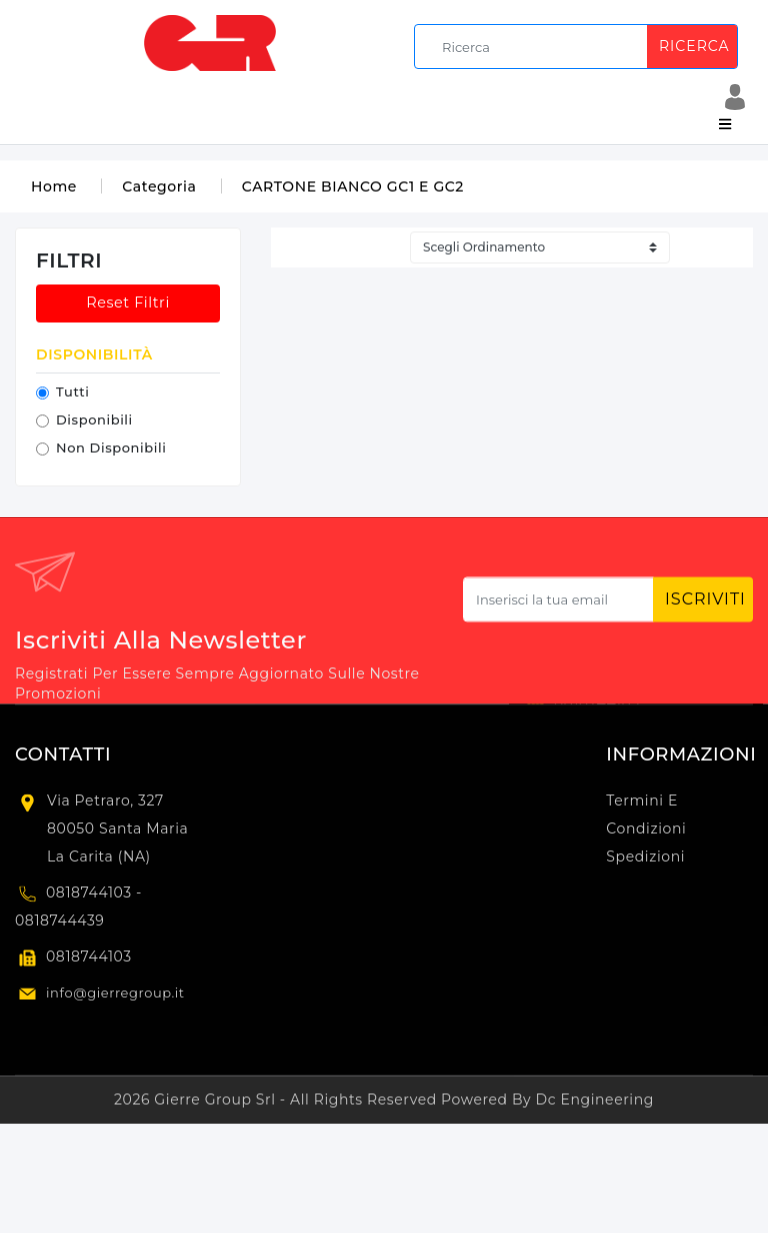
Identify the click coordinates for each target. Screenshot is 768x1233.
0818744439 (60, 926)
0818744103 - (94, 898)
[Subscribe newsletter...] (558, 605)
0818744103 (89, 962)
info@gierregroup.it (115, 998)
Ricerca (694, 46)
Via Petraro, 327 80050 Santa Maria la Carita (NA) (117, 834)
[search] (579, 46)
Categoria (159, 189)
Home (54, 189)
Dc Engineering (595, 1105)
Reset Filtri (128, 305)
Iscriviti (705, 604)
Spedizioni (645, 862)
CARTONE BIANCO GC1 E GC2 (353, 189)
